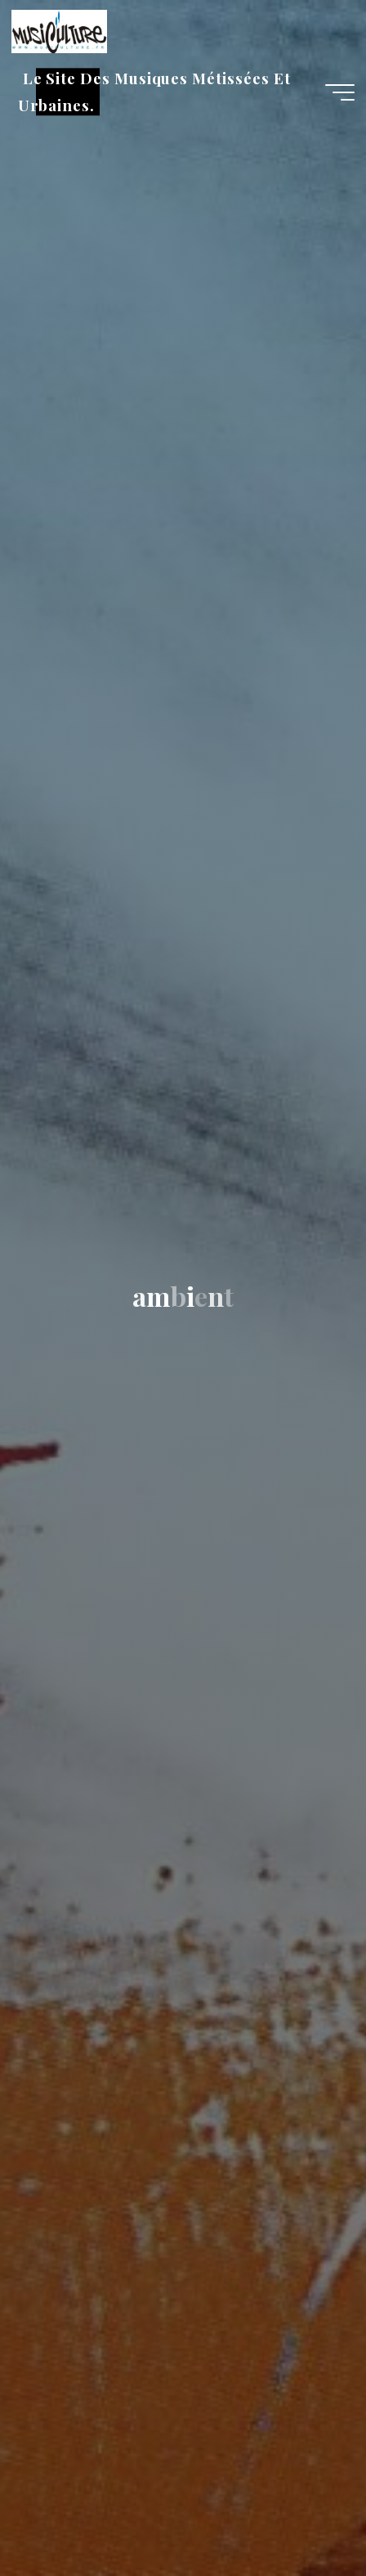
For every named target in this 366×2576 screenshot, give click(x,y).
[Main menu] (340, 92)
